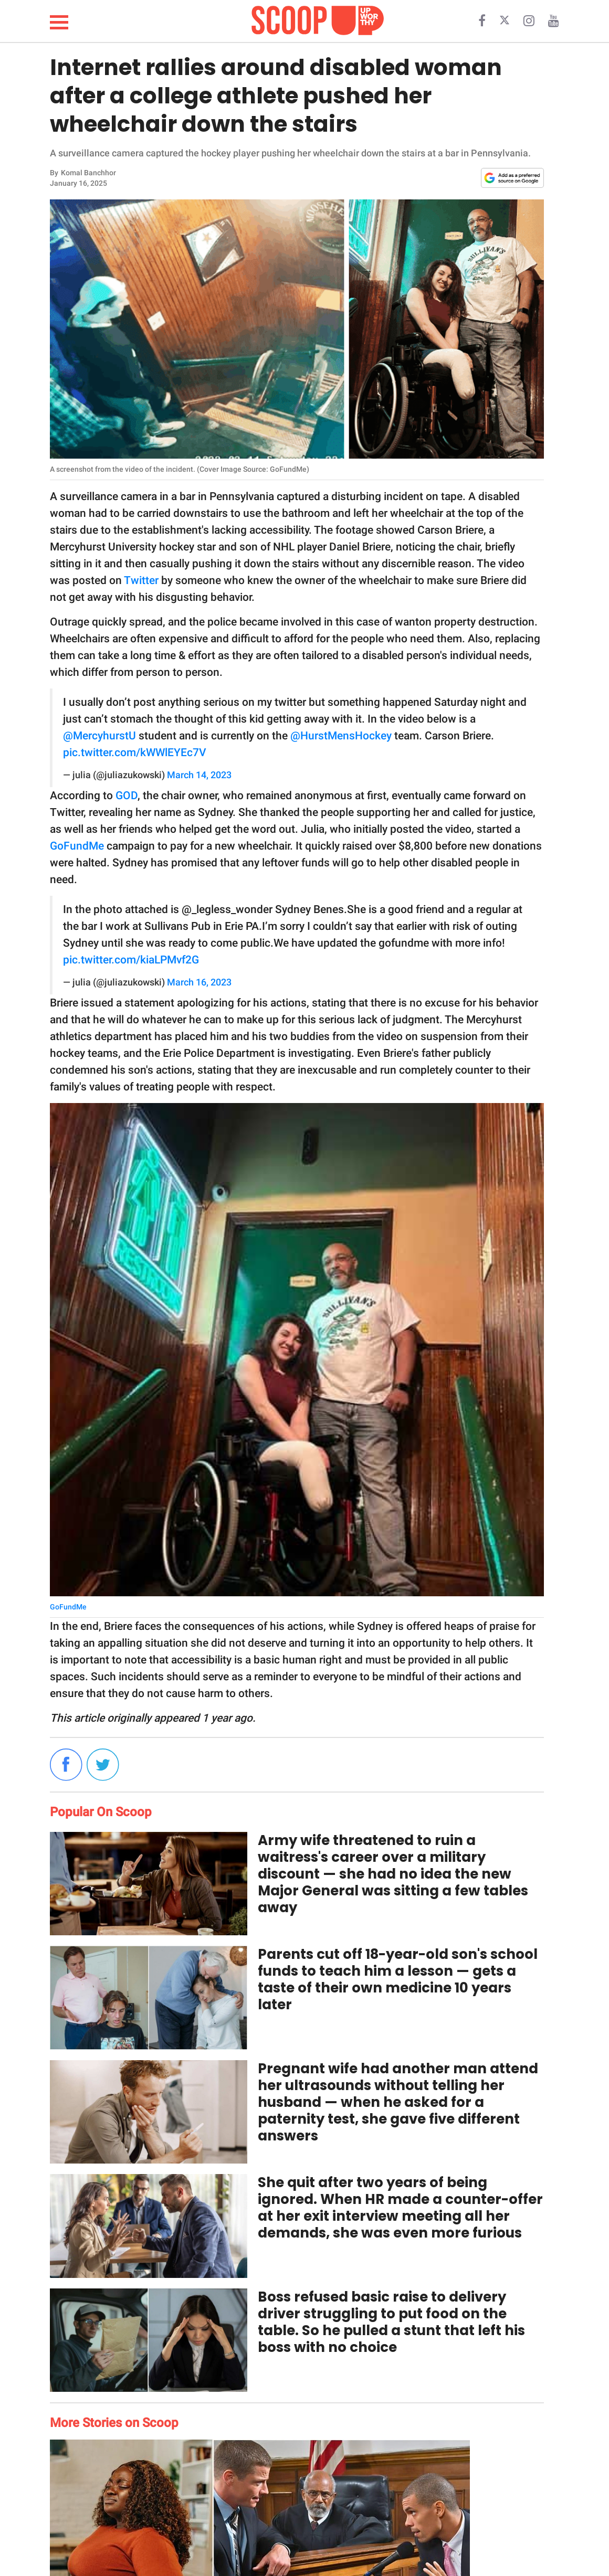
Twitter (141, 580)
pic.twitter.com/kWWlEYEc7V (134, 752)
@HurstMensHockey (341, 735)
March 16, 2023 (199, 982)
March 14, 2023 (199, 775)
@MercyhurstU (99, 735)
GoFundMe (77, 846)
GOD (127, 795)
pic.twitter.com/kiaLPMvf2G (131, 959)
